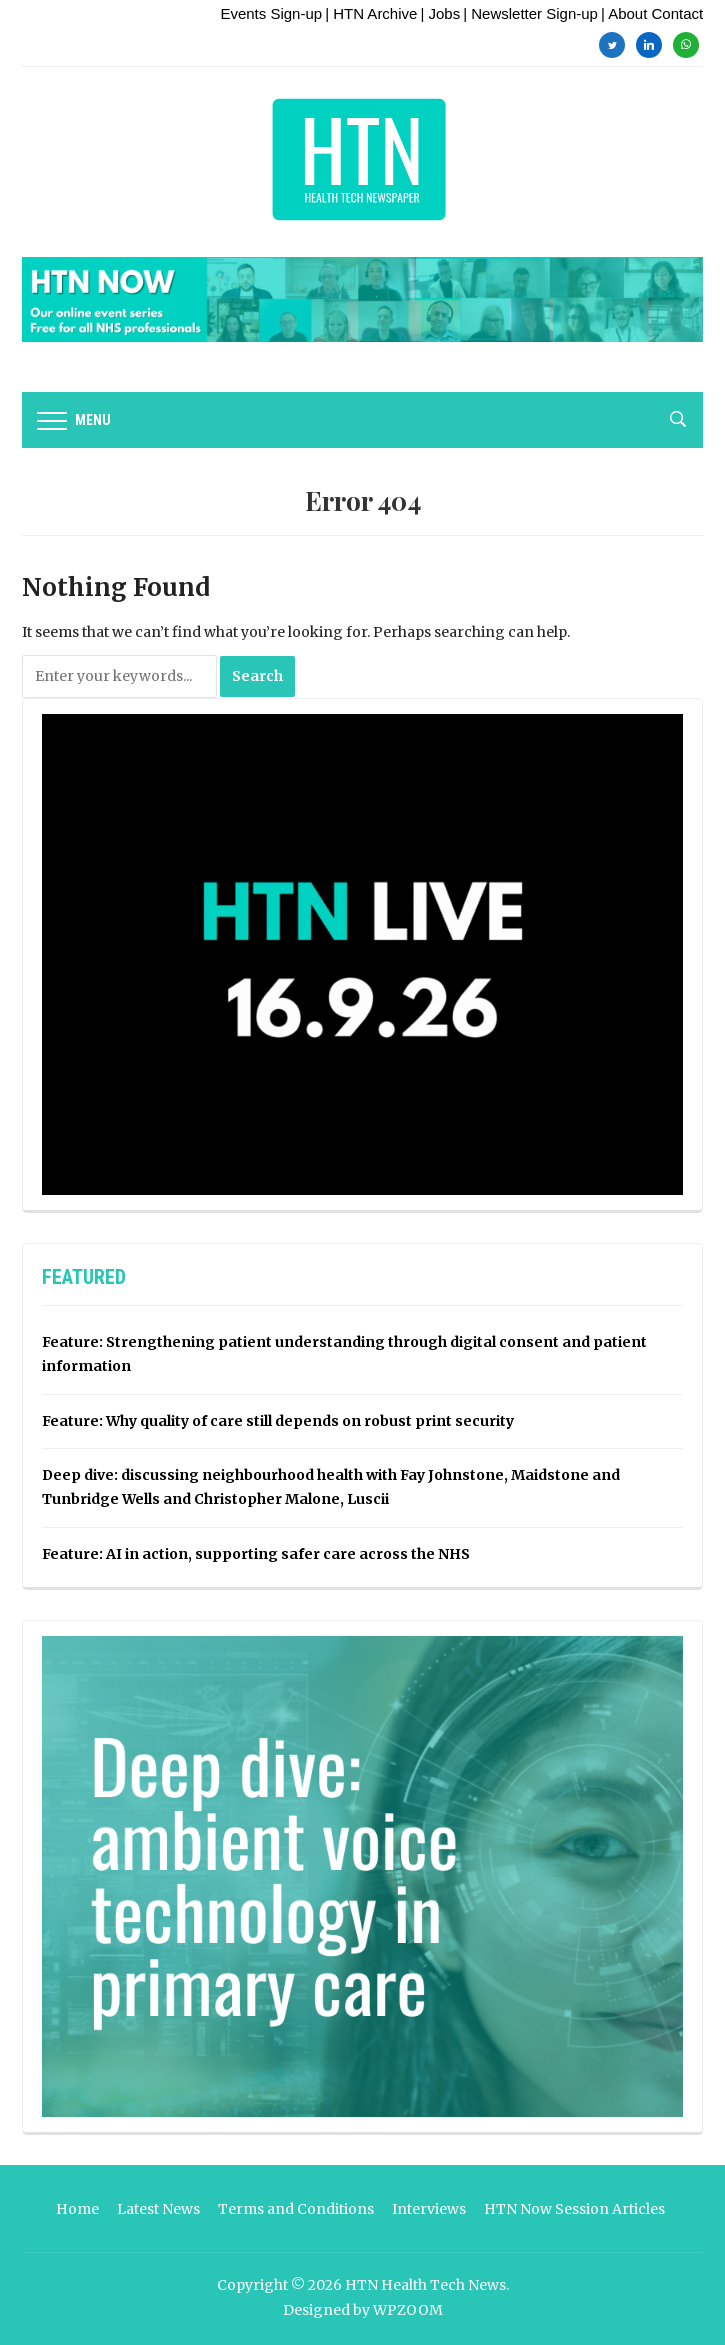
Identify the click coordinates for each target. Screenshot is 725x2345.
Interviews (429, 2209)
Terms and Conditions (296, 2209)
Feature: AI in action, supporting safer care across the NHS (256, 1554)
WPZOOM (408, 2310)
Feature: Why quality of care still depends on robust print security (278, 1421)
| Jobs (440, 13)
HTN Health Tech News (425, 2285)
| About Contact (652, 13)
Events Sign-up (271, 13)
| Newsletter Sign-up (530, 13)
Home (77, 2209)
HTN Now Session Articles (574, 2209)
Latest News (158, 2209)
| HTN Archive (371, 13)
